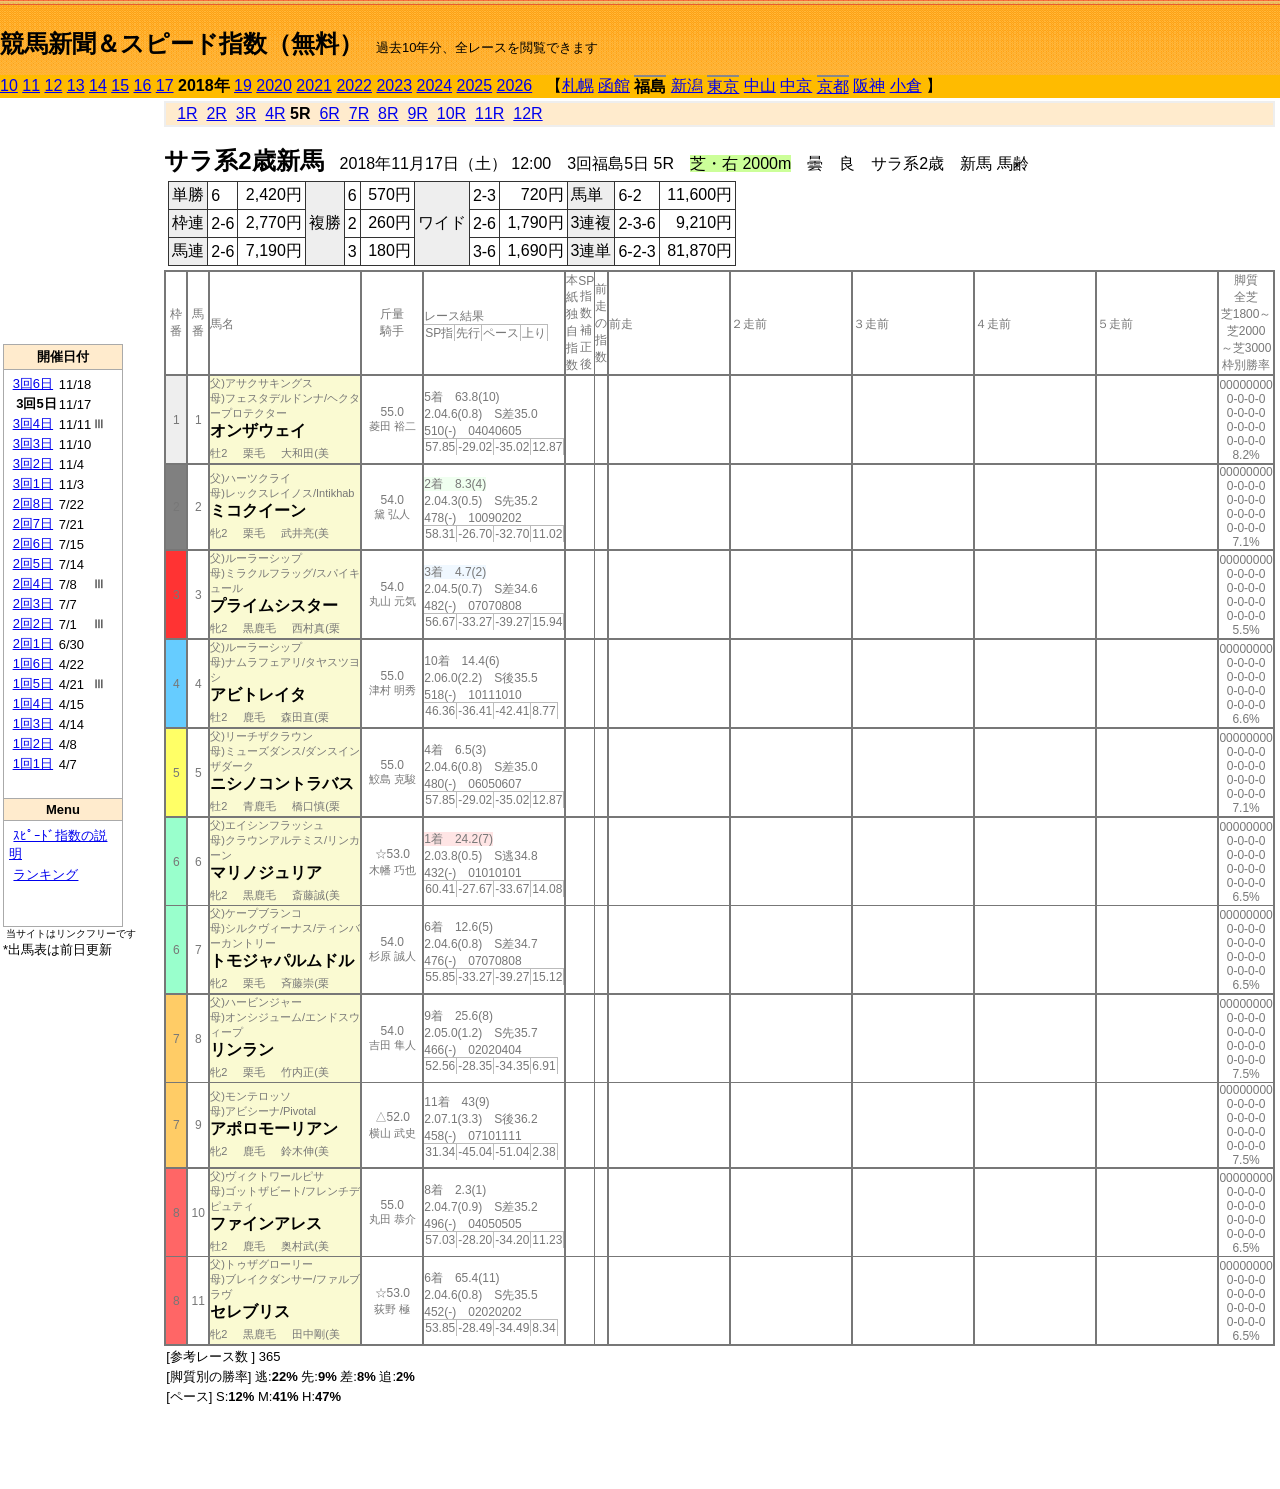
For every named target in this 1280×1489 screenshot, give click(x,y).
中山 (760, 85)
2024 (434, 85)
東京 (723, 86)
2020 (274, 85)
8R (388, 113)
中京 (796, 85)
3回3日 (33, 443)
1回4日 (33, 703)
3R (246, 113)
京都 (833, 86)
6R (329, 113)
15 (120, 85)
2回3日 (33, 603)
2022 (354, 85)
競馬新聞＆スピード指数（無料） (181, 43)
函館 (614, 85)
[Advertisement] (63, 221)
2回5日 (33, 563)
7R (359, 113)
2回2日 (33, 623)
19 (243, 85)
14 (98, 85)
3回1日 (33, 483)
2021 (314, 85)
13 (76, 85)
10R (451, 113)
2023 (394, 85)
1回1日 (33, 763)
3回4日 (33, 423)
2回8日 (33, 503)
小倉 (906, 85)
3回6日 (33, 383)
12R (527, 113)
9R (417, 113)
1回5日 (33, 683)
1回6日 (33, 663)
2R (216, 113)
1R (187, 113)
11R (489, 113)
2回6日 (33, 543)
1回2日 (33, 743)
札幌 (578, 85)
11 (31, 85)
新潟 (687, 85)
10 (9, 85)
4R (275, 113)
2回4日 (33, 583)
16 (143, 85)
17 (165, 85)
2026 (515, 85)
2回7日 (33, 523)
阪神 (869, 85)
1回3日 (33, 723)
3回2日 (33, 463)
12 (54, 85)
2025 (475, 85)
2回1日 (33, 643)
